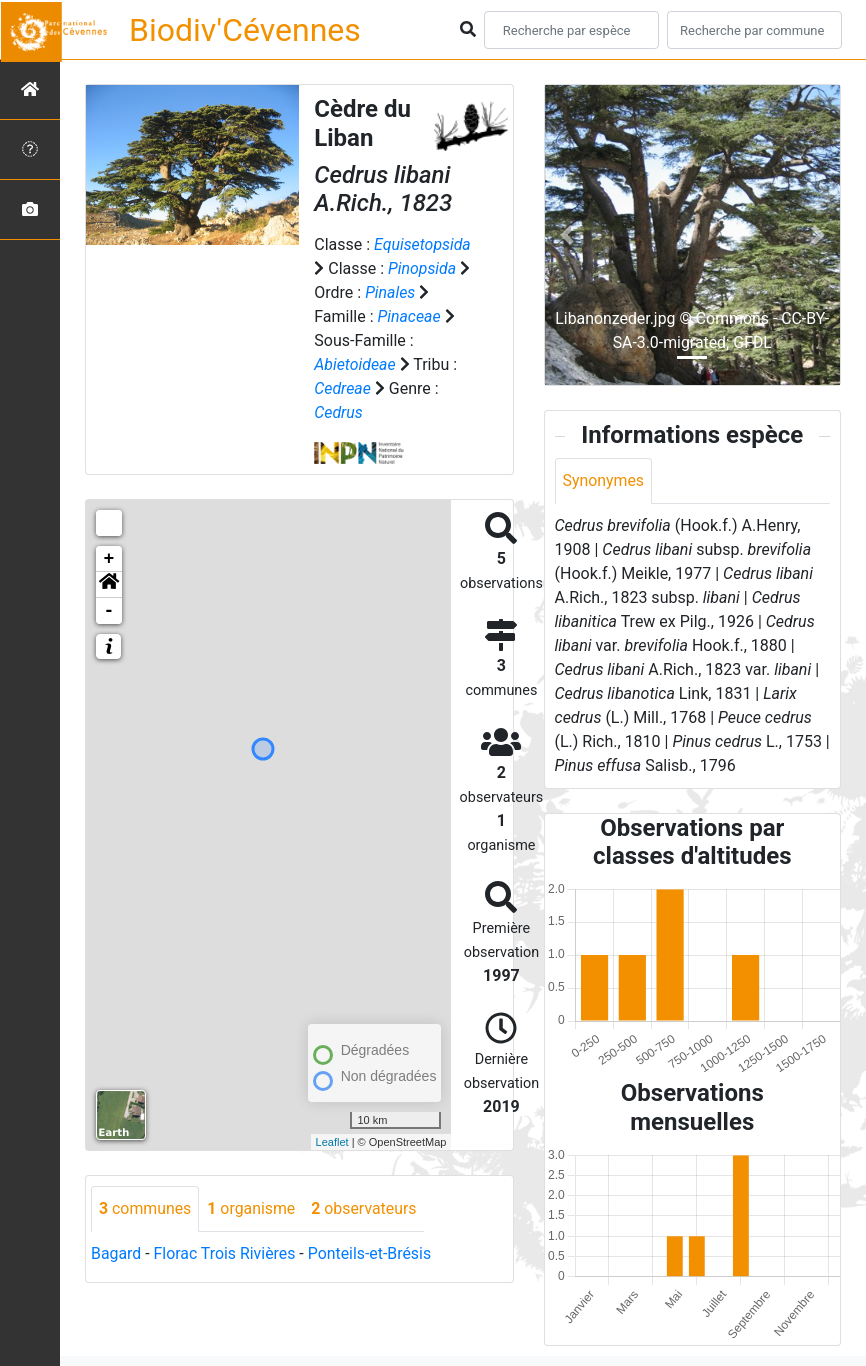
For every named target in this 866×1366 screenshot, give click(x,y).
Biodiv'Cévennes (245, 30)
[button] (109, 585)
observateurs (366, 1208)
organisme (252, 1208)
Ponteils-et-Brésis (371, 1253)
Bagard (116, 1253)
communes (145, 1208)
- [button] (109, 611)
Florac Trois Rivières (225, 1253)
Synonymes (604, 480)
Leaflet (332, 1142)
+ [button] (109, 559)
